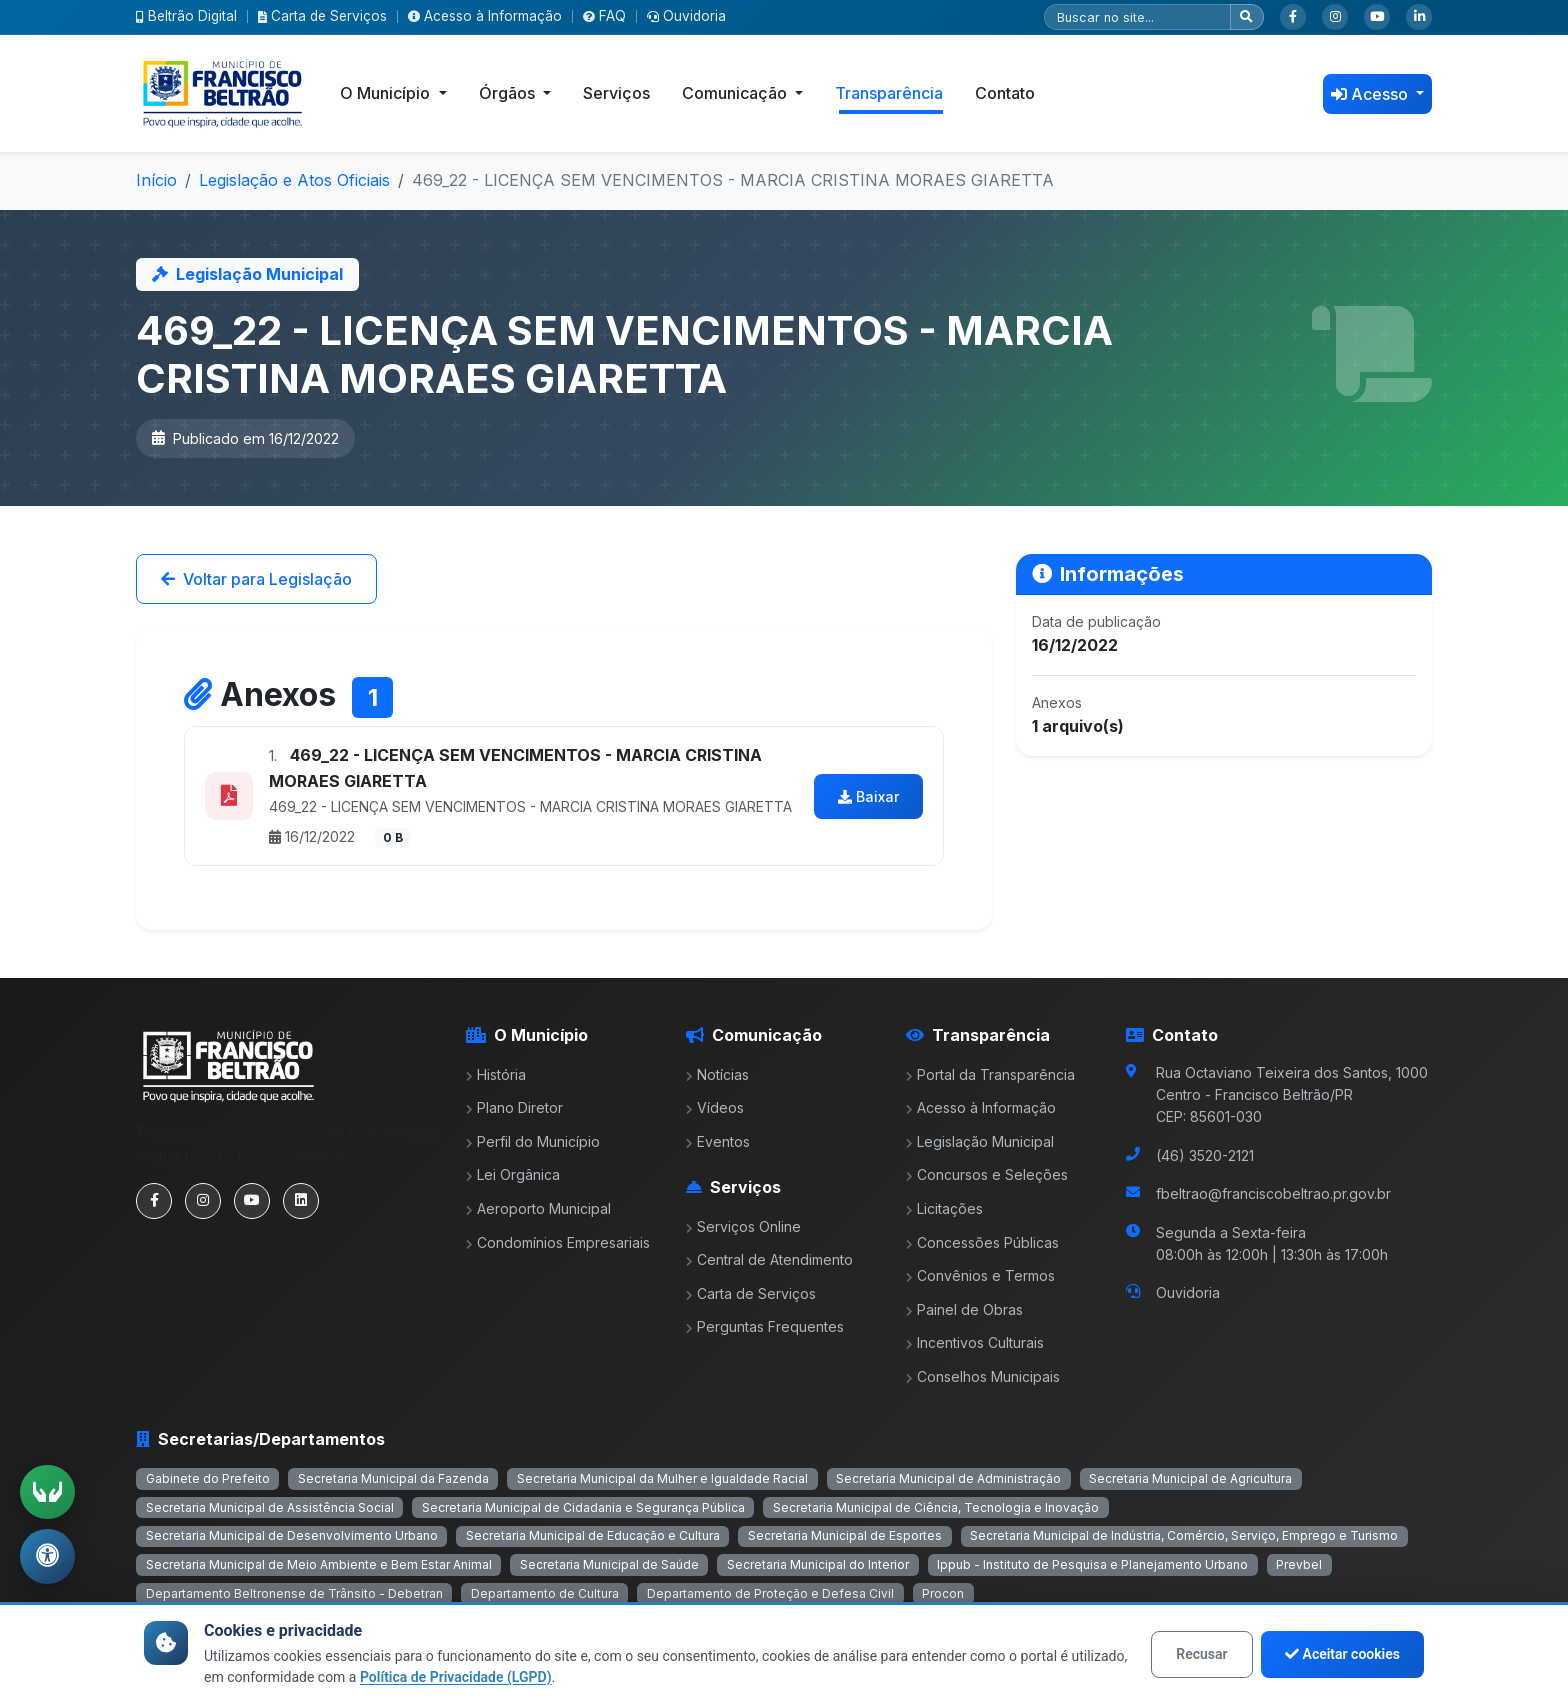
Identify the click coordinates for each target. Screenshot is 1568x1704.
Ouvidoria (686, 16)
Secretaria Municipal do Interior (818, 1564)
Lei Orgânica (513, 1174)
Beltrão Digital (186, 16)
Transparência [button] (889, 93)
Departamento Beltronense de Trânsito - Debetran (294, 1593)
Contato (1005, 93)
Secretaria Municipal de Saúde (609, 1564)
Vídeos (715, 1107)
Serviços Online (743, 1226)
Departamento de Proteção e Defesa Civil (770, 1593)
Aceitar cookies (1342, 1654)
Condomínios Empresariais (558, 1242)
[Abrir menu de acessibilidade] (48, 1556)
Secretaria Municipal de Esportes (845, 1535)
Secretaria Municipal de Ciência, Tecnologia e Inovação (936, 1507)
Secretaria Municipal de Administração (948, 1478)
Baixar (868, 796)
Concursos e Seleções (987, 1174)
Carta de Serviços (322, 16)
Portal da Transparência (990, 1074)
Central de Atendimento (769, 1259)
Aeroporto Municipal (538, 1208)
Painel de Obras (964, 1309)
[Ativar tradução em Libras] (48, 1490)
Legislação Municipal (980, 1141)
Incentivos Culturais (975, 1342)
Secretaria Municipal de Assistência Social (270, 1507)
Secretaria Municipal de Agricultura (1190, 1478)
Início (156, 180)
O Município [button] (387, 93)
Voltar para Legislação (256, 579)
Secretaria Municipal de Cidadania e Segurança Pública (583, 1507)
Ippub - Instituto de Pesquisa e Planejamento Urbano (1092, 1564)
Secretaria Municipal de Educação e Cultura (593, 1535)
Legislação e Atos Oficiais (294, 180)
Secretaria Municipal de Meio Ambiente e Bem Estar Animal (319, 1564)
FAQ (604, 16)
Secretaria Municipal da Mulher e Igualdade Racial (662, 1478)
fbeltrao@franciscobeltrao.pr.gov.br (1273, 1193)
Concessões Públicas (982, 1242)
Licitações (944, 1208)
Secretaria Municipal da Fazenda (393, 1478)
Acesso (1371, 94)
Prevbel (1299, 1564)
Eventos (718, 1141)
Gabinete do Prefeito (208, 1478)
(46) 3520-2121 (1205, 1155)
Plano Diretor (514, 1107)
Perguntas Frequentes (765, 1326)
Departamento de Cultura (545, 1593)
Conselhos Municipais (983, 1376)
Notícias (717, 1074)
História (496, 1074)
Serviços (616, 93)
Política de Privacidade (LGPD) (456, 1677)
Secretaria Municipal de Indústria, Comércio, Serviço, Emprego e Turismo (1184, 1535)
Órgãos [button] (509, 93)
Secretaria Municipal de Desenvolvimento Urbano (292, 1535)
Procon (943, 1593)
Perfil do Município (533, 1141)
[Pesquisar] (1137, 17)
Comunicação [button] (736, 93)
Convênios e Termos (980, 1275)
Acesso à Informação (485, 16)
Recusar (1201, 1654)
